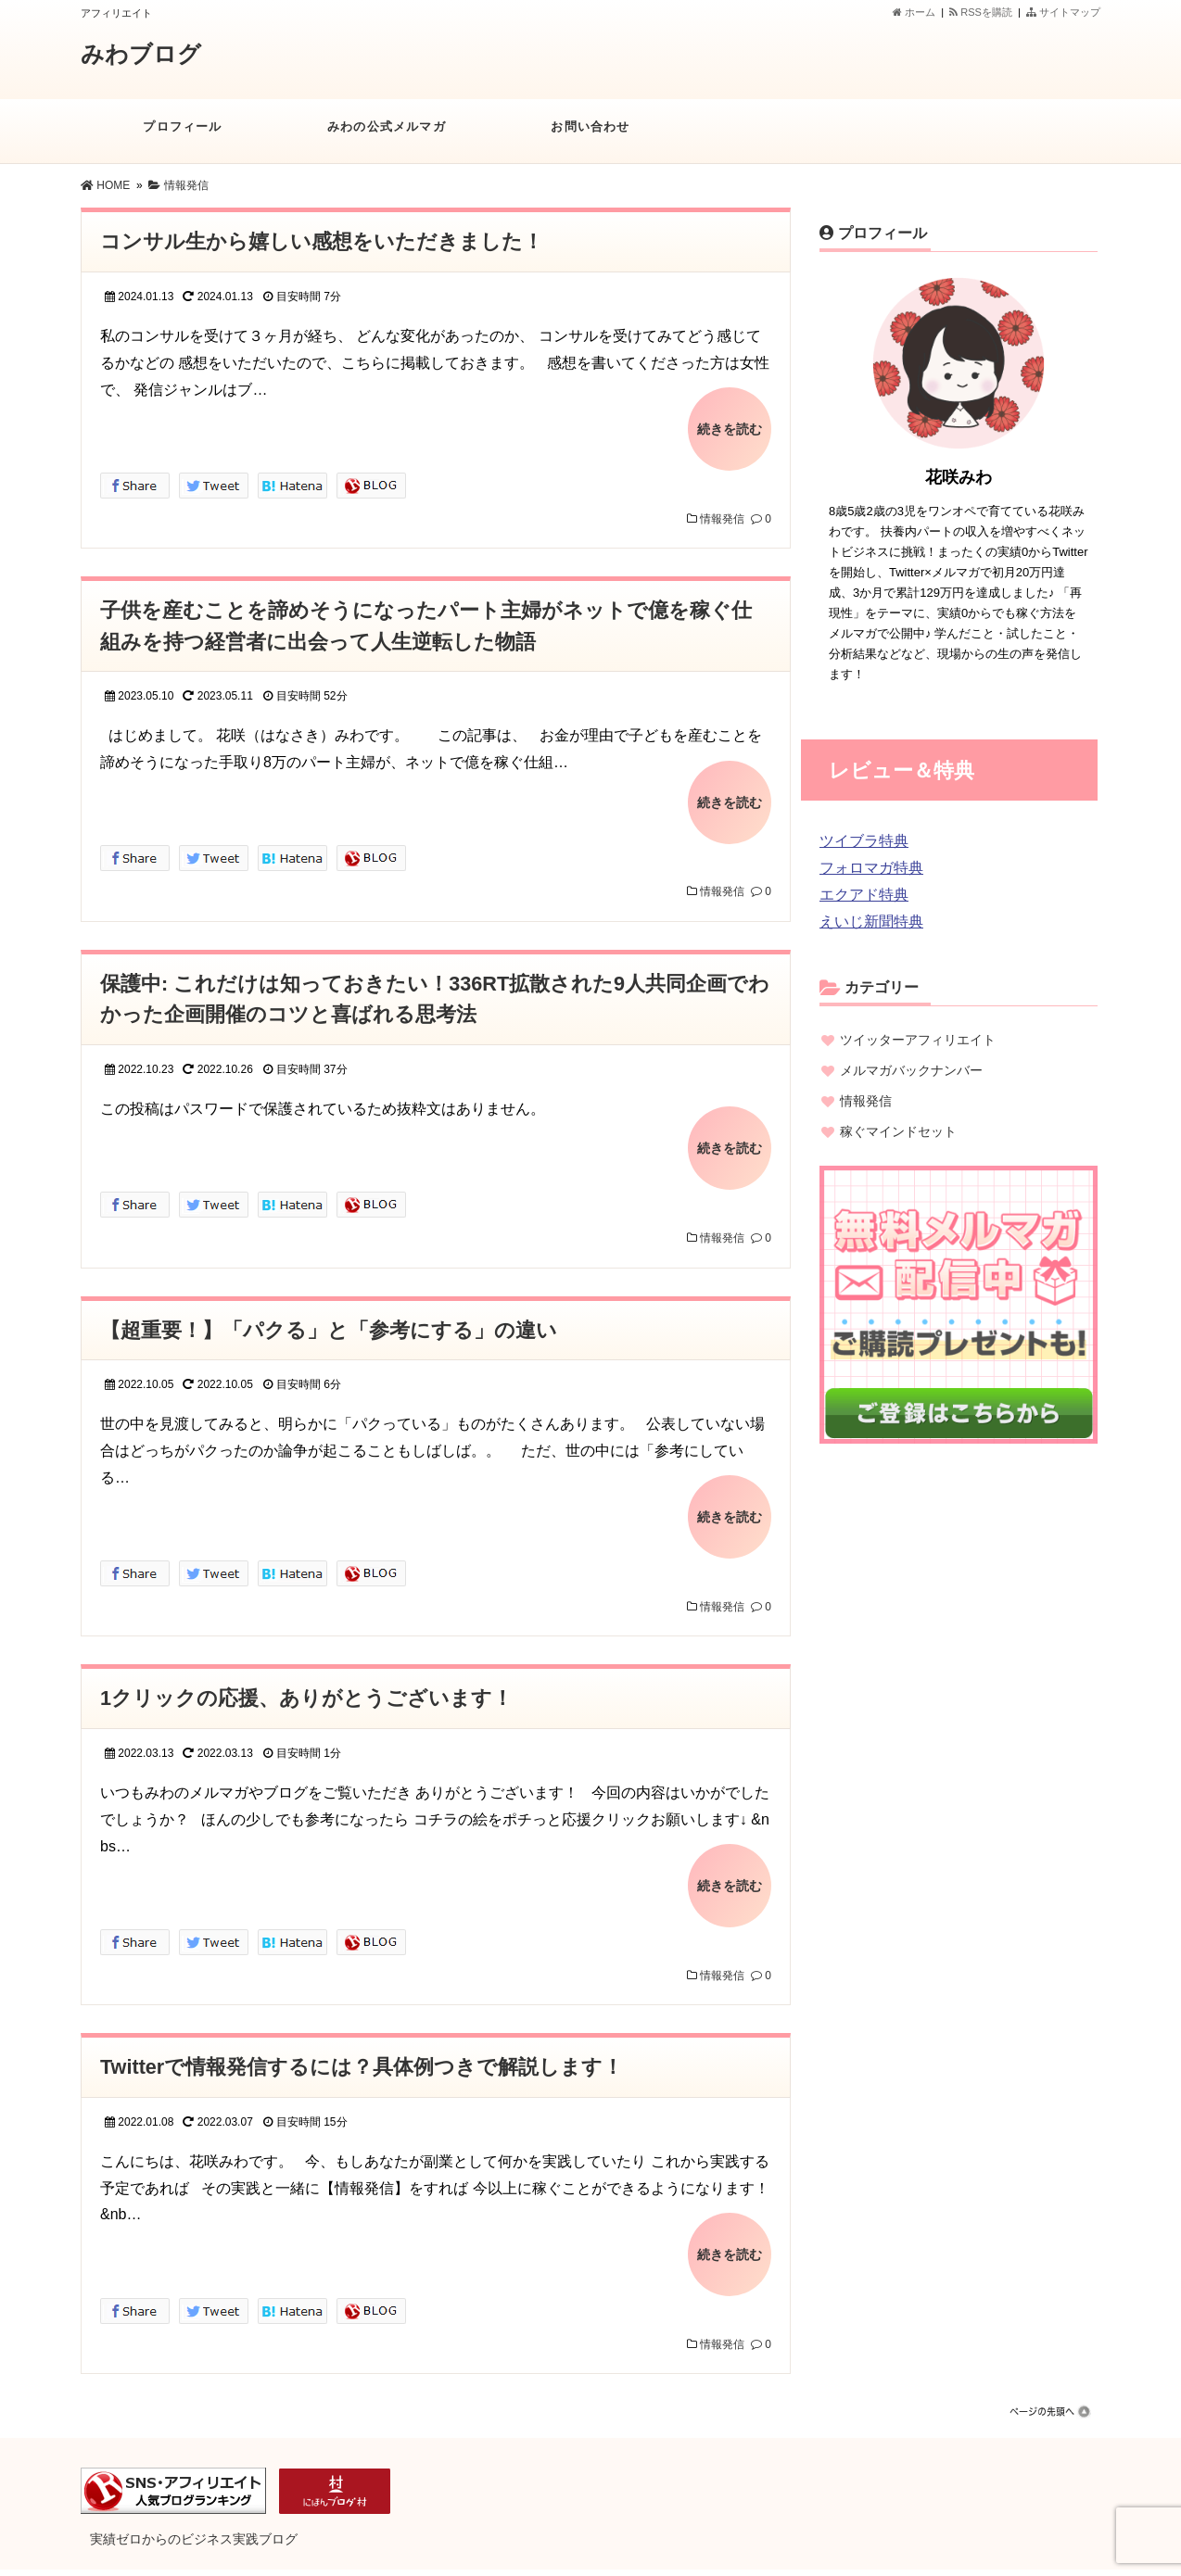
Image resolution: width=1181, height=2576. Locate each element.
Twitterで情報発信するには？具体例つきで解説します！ (362, 2043)
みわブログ (143, 54)
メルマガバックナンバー (911, 1070)
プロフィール (182, 136)
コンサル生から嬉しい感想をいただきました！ (321, 241)
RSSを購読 (983, 12)
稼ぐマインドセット (898, 1131)
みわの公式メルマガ (386, 136)
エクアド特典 (863, 895)
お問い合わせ (590, 136)
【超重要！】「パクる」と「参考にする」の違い (328, 1315)
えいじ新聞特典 (871, 921)
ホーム (914, 12)
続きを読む (729, 426)
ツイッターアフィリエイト (918, 1039)
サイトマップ (1063, 12)
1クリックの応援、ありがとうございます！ (306, 1679)
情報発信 (722, 514)
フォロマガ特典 (871, 868)
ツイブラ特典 (863, 841)
